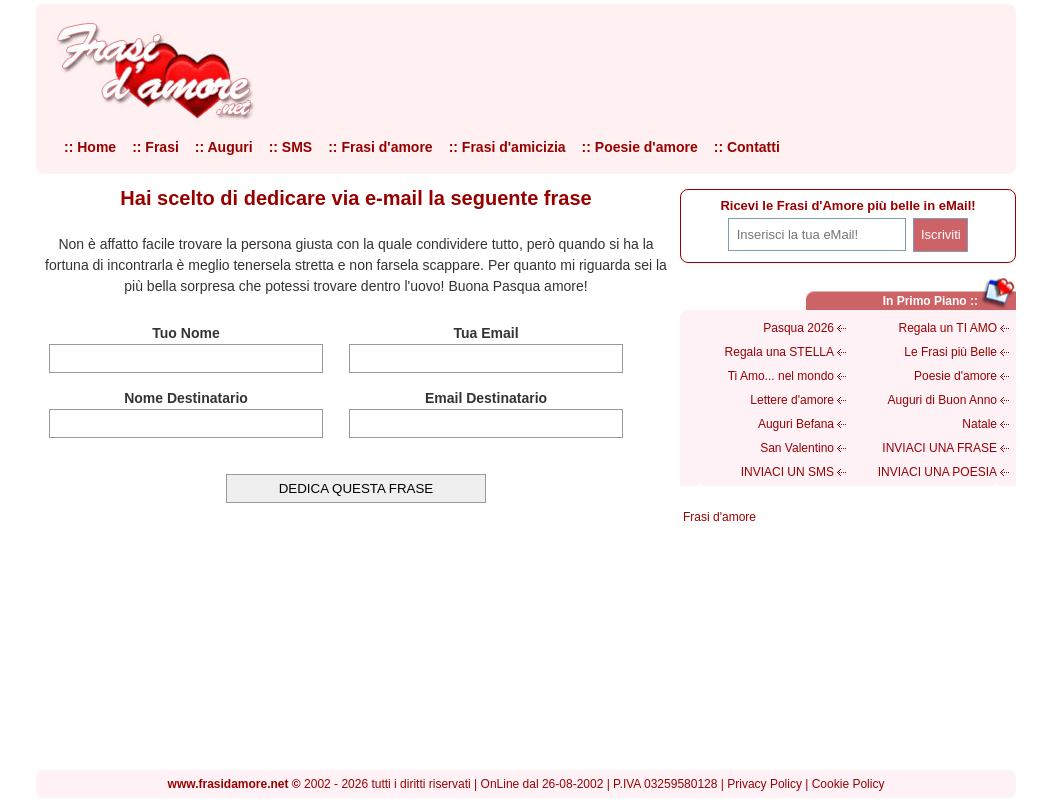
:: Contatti (747, 147)
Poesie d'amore (955, 376)
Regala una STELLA (779, 352)
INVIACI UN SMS (787, 472)
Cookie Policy (848, 784)
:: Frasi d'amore (380, 147)
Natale (979, 424)
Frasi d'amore (719, 517)
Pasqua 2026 (798, 328)
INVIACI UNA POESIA (937, 472)
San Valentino (797, 448)
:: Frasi (155, 147)
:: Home (90, 147)
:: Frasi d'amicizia (507, 147)
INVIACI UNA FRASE (939, 448)
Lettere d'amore (792, 400)
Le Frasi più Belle (950, 352)
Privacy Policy (764, 784)
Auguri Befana (796, 424)
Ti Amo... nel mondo (781, 376)
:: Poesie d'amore (640, 147)
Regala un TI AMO (948, 328)
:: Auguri (224, 147)
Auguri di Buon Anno (942, 400)
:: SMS (291, 147)
